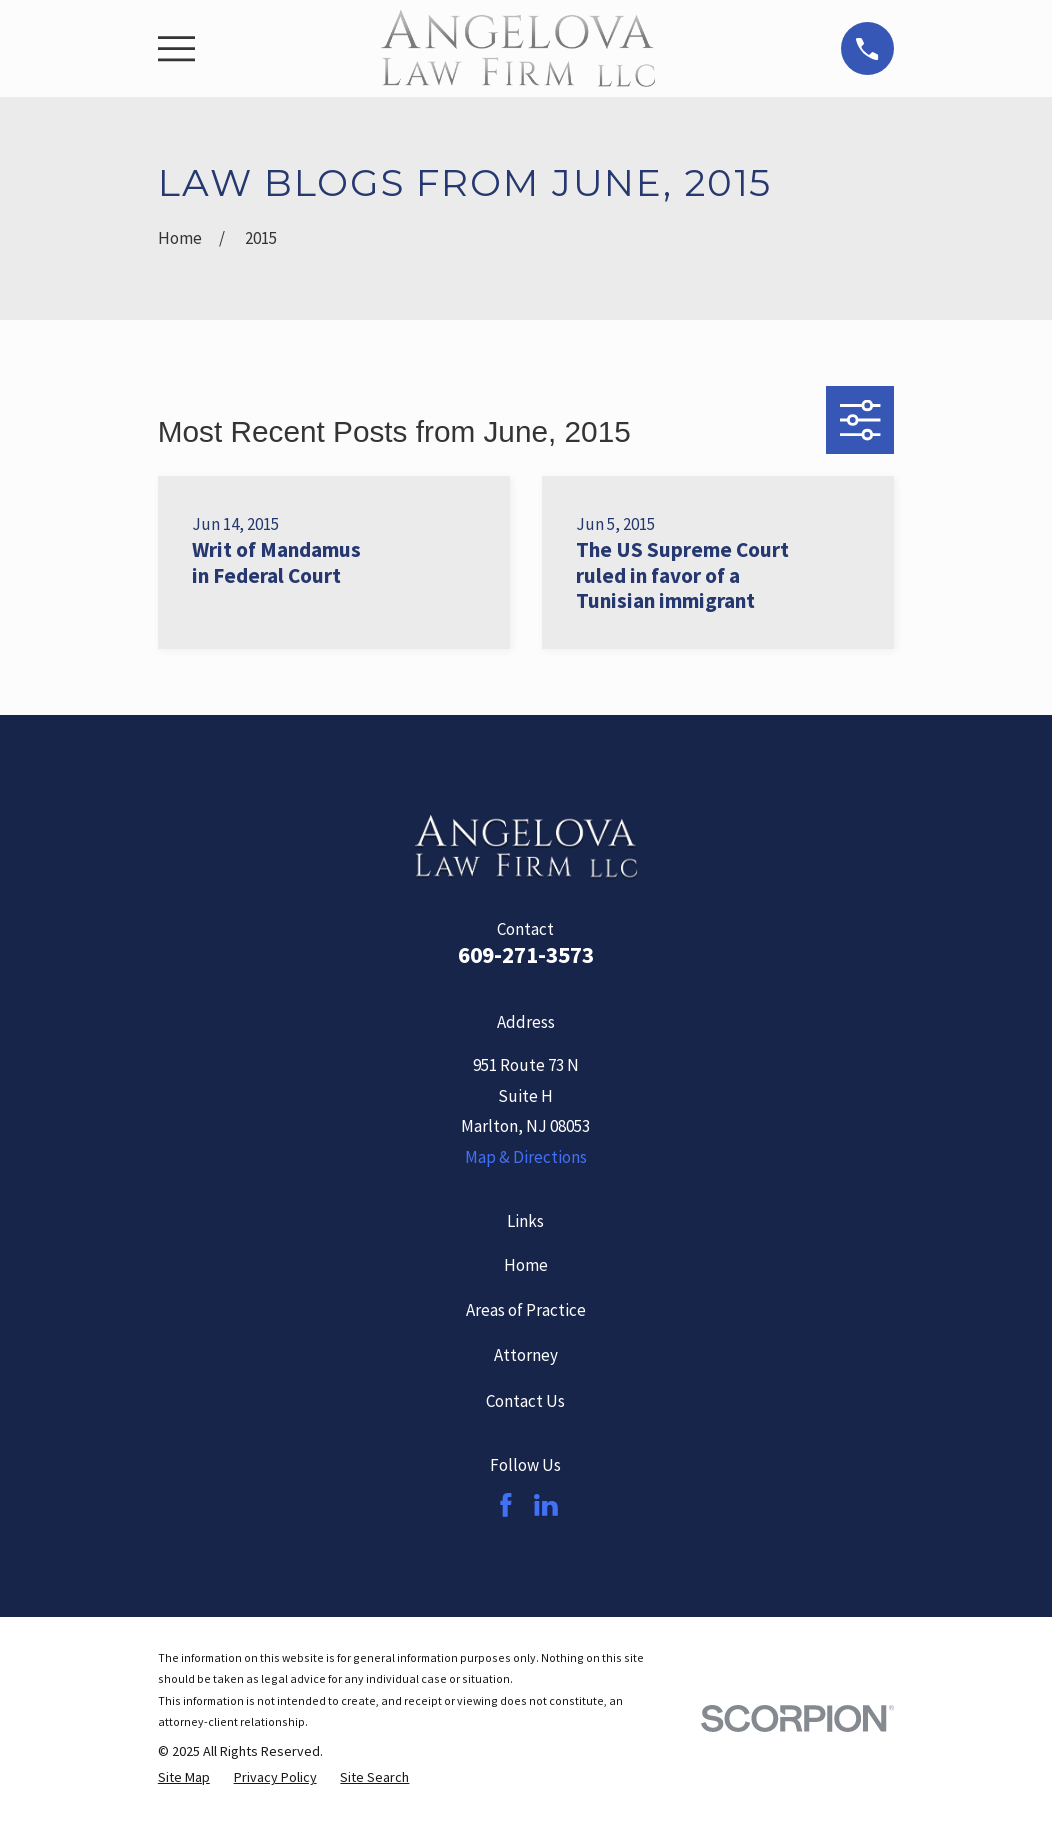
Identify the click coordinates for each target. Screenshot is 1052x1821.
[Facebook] (506, 1505)
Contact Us (525, 1401)
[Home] (518, 48)
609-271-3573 (526, 954)
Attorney (526, 1355)
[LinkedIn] (546, 1505)
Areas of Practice (526, 1310)
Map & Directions (526, 1157)
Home (526, 1265)
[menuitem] (184, 1778)
